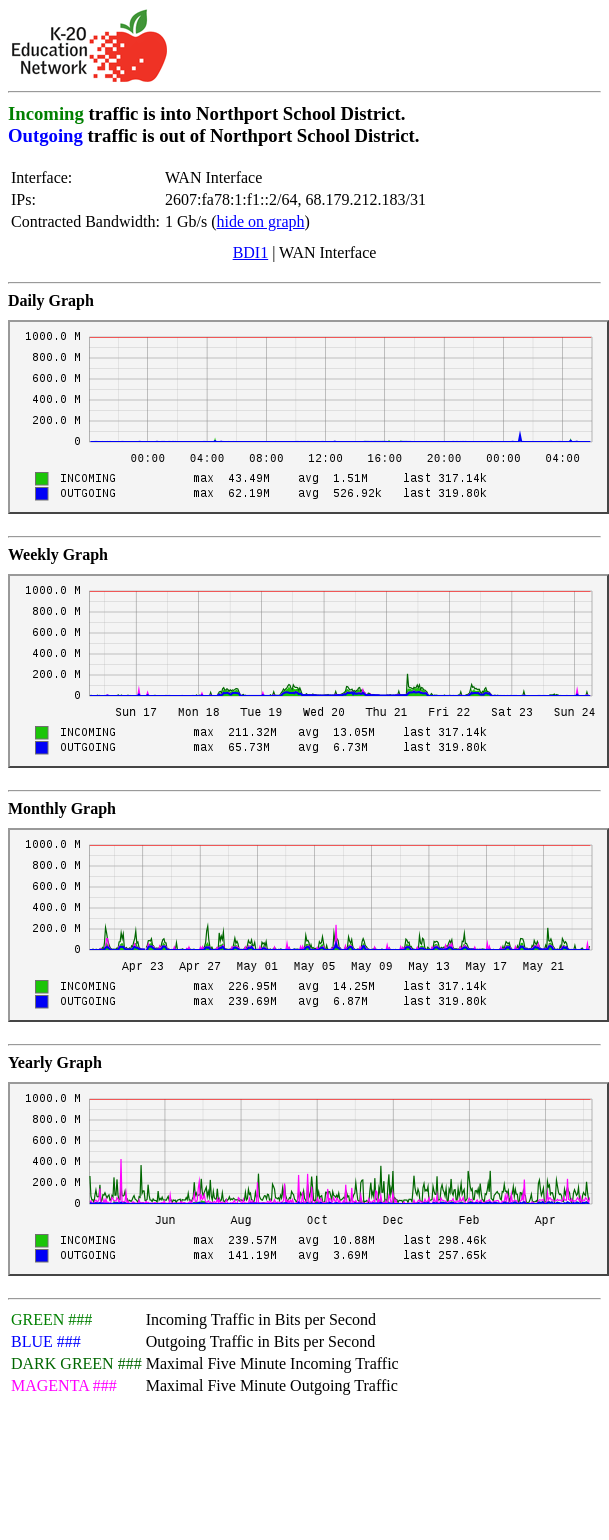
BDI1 (251, 252)
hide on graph (261, 221)
